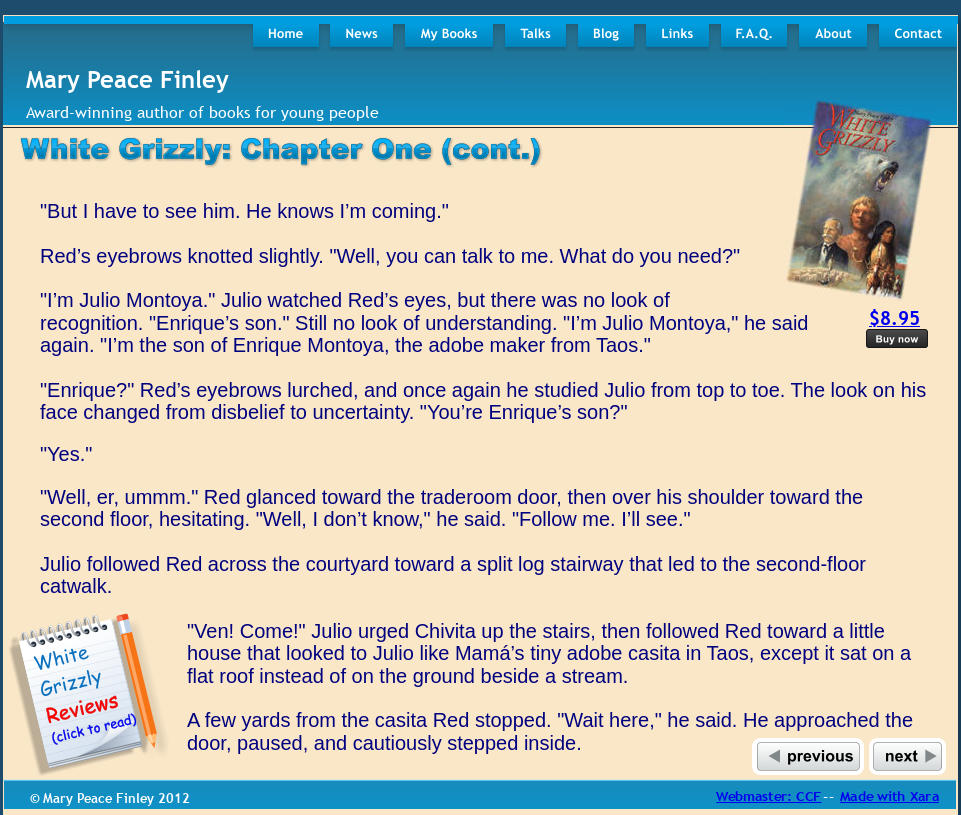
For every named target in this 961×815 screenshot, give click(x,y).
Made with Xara (889, 796)
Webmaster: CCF (768, 796)
